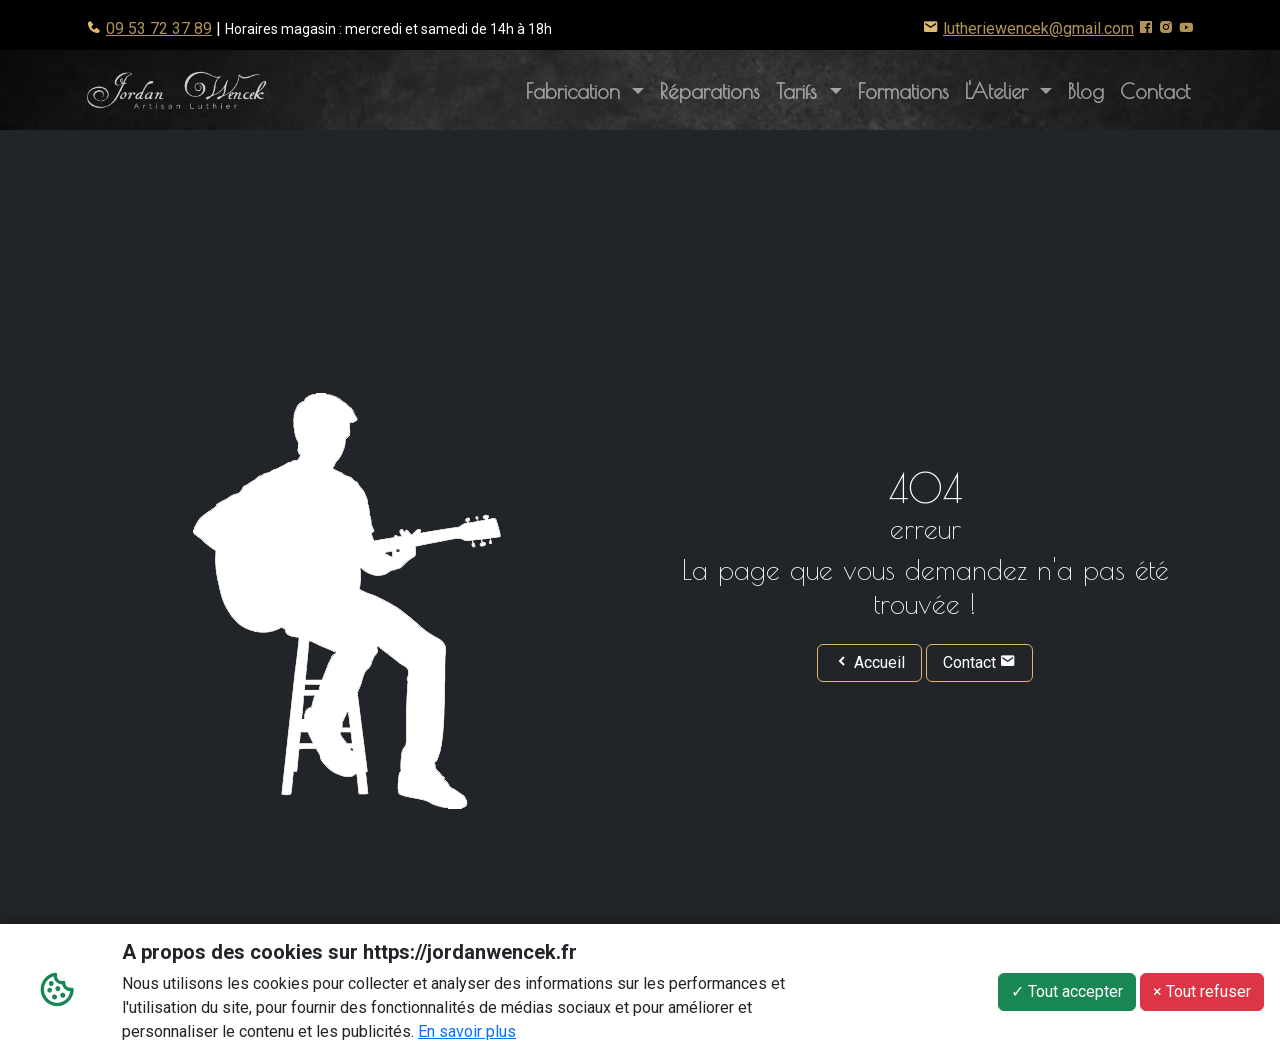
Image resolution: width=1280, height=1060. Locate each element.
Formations (903, 91)
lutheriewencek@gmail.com (1038, 28)
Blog (1086, 91)
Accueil (869, 662)
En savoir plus (467, 1033)
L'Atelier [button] (1012, 89)
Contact (1155, 91)
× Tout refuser (1202, 993)
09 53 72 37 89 (159, 28)
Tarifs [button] (800, 91)
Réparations (710, 91)
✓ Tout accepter (1067, 993)
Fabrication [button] (576, 91)
